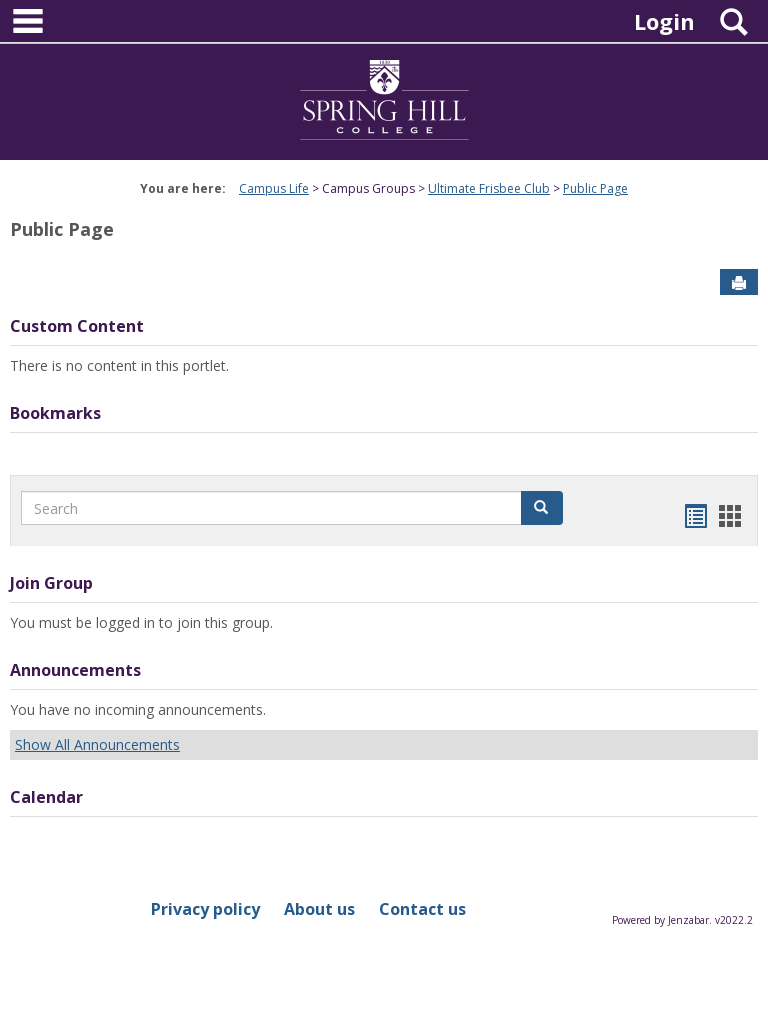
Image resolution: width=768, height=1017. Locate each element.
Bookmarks (55, 413)
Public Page (595, 188)
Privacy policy (205, 909)
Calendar (46, 797)
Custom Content (77, 326)
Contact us (422, 909)
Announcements (75, 670)
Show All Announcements (97, 744)
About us (319, 909)
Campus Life (274, 188)
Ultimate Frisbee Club (489, 188)
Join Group (51, 583)
